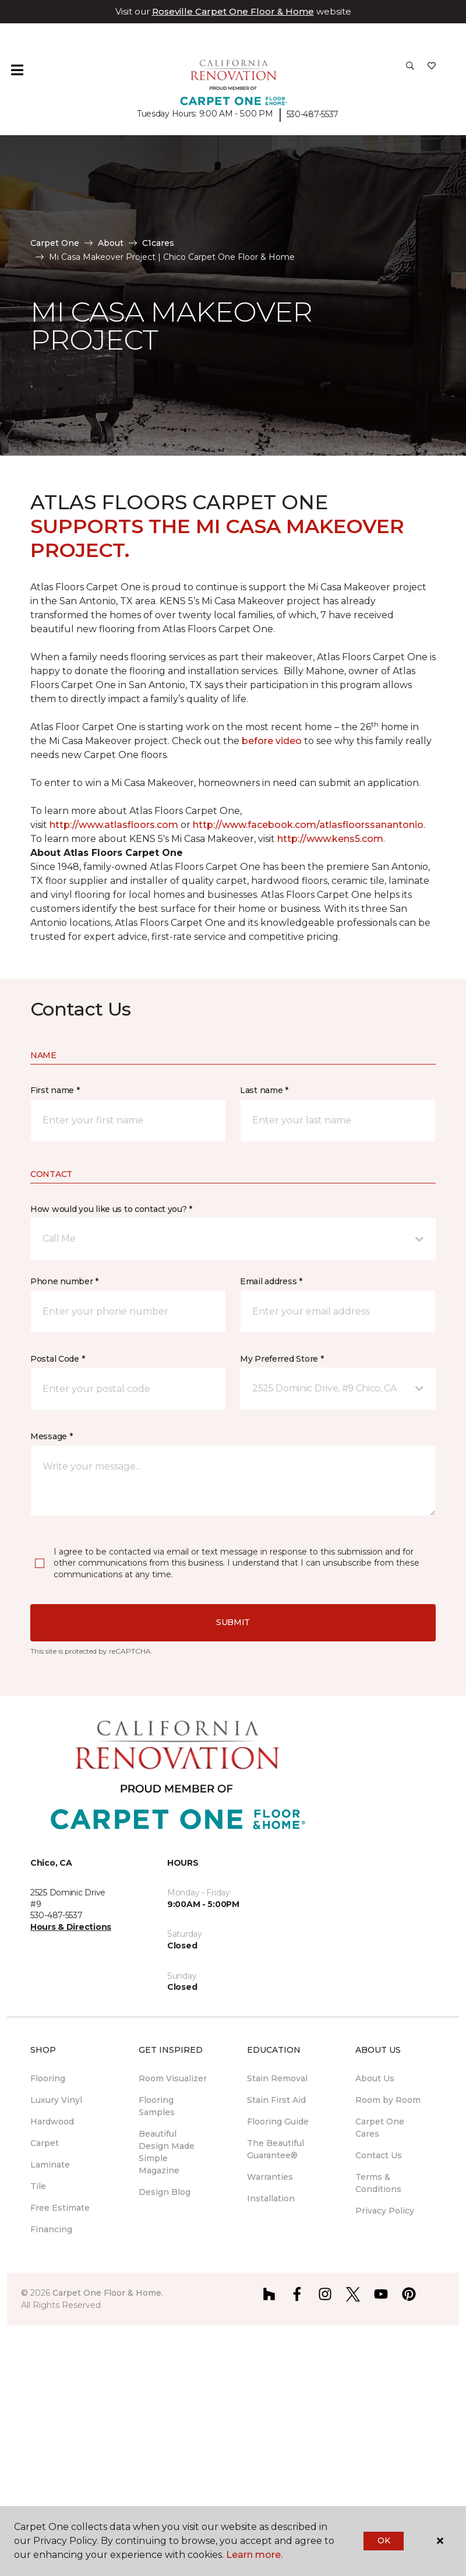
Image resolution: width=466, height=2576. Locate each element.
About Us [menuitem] (374, 2078)
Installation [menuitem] (271, 2198)
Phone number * (64, 1281)
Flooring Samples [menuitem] (157, 2106)
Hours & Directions (70, 1927)
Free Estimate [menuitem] (60, 2208)
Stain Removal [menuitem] (277, 2078)
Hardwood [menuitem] (52, 2121)
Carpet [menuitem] (44, 2143)
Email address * (271, 1281)
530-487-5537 (313, 114)
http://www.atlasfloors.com (114, 824)
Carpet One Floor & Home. (107, 2293)
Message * (51, 1436)
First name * (55, 1090)
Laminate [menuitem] (50, 2164)
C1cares (158, 243)
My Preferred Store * (281, 1359)
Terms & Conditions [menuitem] (378, 2183)
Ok (383, 2540)
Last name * (264, 1090)
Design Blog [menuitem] (164, 2192)
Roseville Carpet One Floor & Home (233, 11)
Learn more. (254, 2554)
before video (273, 740)
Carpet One (54, 243)
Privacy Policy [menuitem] (384, 2210)
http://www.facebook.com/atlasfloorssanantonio (308, 824)
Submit (233, 1622)
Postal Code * (57, 1359)
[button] (410, 70)
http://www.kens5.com (330, 838)
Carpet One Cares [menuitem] (379, 2127)
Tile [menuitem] (38, 2186)
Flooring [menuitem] (47, 2078)
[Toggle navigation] (16, 69)
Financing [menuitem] (51, 2229)
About (110, 243)
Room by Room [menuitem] (388, 2100)
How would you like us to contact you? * (111, 1209)
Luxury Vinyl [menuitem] (56, 2100)
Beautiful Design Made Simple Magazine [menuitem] (167, 2152)
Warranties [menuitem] (270, 2177)
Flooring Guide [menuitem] (278, 2121)
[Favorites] (432, 70)
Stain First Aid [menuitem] (276, 2100)
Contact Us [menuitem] (378, 2155)
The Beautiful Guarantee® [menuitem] (275, 2149)
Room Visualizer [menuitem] (173, 2078)
